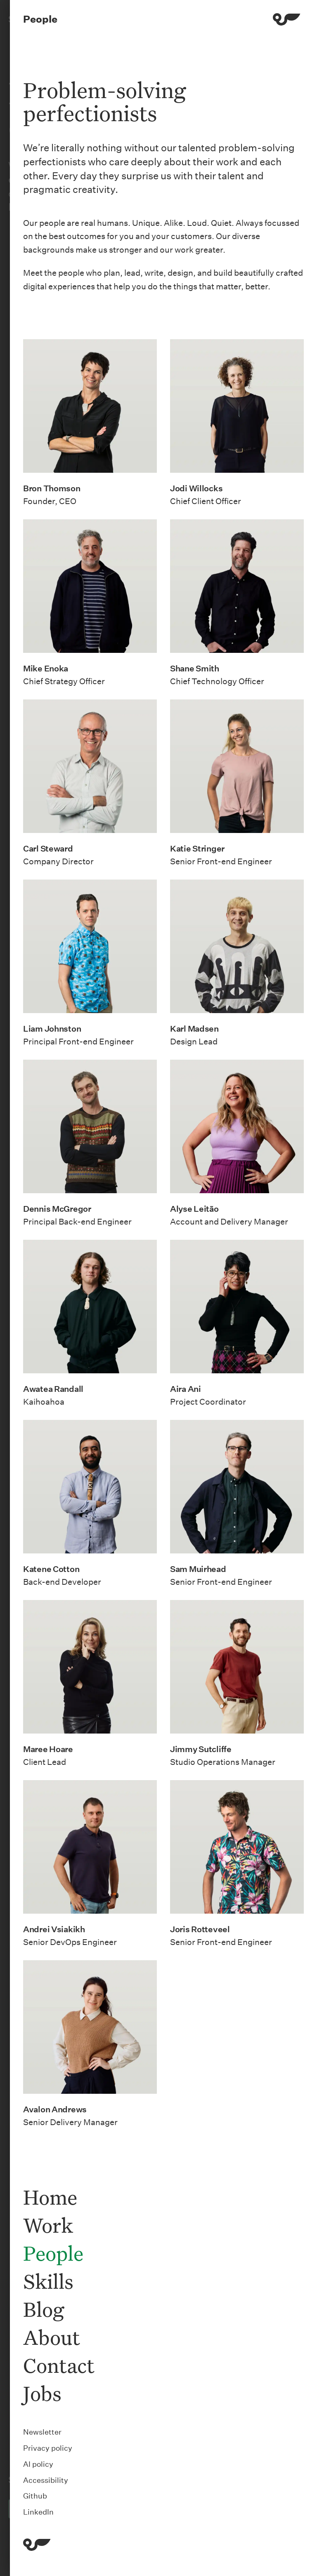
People (53, 2253)
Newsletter (42, 2432)
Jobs (42, 2393)
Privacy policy (47, 2448)
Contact (59, 2365)
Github (35, 2496)
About (51, 2337)
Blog (43, 2309)
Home (50, 2197)
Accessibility (45, 2480)
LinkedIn (38, 2512)
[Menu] (286, 20)
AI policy (38, 2464)
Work (48, 2225)
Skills (48, 2281)
